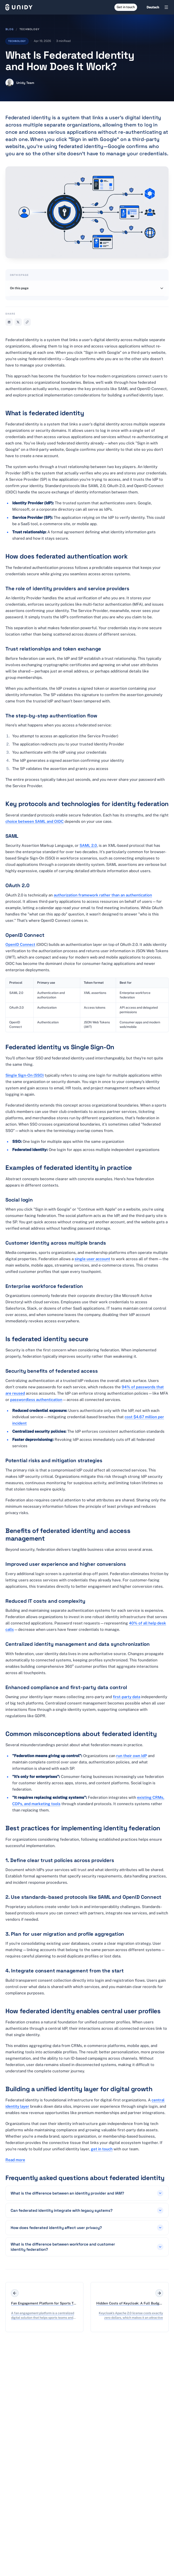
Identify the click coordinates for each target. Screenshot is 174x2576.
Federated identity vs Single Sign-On (59, 1047)
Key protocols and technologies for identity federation (87, 804)
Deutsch (153, 7)
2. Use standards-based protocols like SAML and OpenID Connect (83, 1897)
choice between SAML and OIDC (34, 821)
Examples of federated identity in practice (68, 1167)
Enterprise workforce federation (44, 1286)
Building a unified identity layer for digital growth (78, 2089)
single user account (92, 1259)
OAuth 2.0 (17, 885)
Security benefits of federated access (51, 1371)
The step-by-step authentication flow (51, 715)
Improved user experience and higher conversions (65, 1564)
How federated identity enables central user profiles (83, 2011)
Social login (19, 1200)
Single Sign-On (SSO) (24, 1075)
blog (9, 29)
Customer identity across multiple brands (55, 1243)
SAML (11, 836)
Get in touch (126, 7)
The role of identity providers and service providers (67, 588)
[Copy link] (27, 322)
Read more (15, 2160)
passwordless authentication (36, 1399)
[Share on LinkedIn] (9, 322)
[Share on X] (18, 322)
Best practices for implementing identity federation (82, 1828)
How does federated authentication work (66, 556)
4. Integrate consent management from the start (64, 1970)
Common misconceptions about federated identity (81, 1734)
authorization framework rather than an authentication (103, 895)
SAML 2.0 (88, 845)
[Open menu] (166, 7)
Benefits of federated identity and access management (67, 1534)
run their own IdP (131, 1755)
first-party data (126, 1697)
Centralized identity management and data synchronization (77, 1644)
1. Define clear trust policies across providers (59, 1860)
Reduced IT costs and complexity (45, 1601)
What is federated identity (44, 413)
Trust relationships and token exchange (53, 649)
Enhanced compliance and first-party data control (66, 1687)
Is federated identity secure (46, 1339)
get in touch (102, 2149)
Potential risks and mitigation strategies (53, 1460)
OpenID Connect (24, 935)
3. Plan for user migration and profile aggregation (64, 1934)
